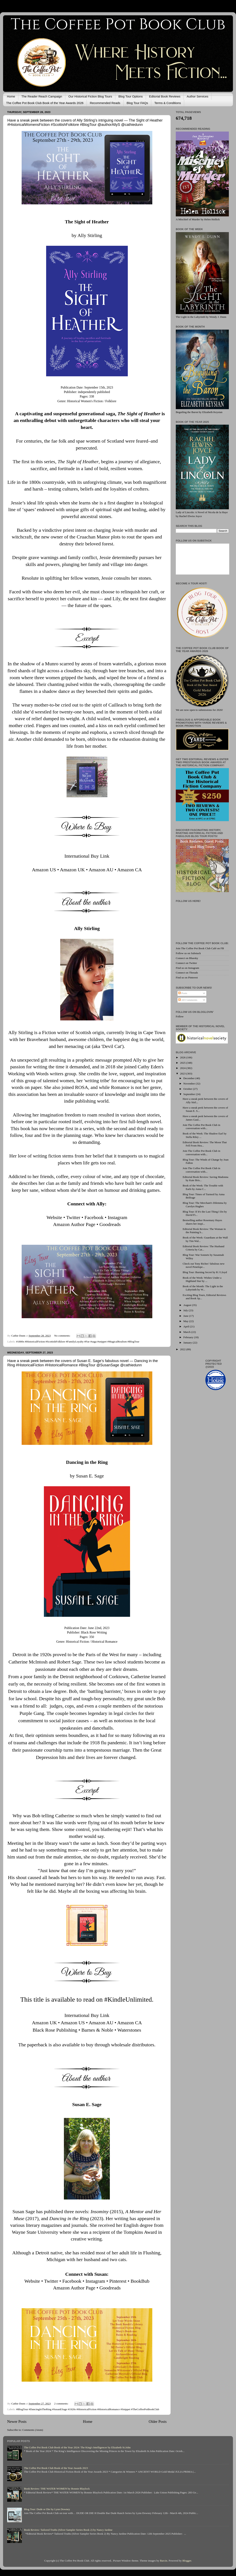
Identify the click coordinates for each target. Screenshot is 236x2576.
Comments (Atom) (32, 2429)
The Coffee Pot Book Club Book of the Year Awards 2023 (56, 2468)
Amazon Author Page (74, 1224)
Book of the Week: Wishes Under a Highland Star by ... (202, 1279)
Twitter (73, 1217)
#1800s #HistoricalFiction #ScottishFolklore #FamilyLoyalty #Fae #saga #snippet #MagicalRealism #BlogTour (77, 1341)
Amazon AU (101, 869)
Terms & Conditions (167, 103)
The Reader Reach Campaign (41, 96)
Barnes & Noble (97, 2030)
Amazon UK (72, 869)
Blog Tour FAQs (137, 103)
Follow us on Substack (188, 953)
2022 (183, 1349)
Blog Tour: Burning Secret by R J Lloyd (205, 1272)
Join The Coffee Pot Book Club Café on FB (200, 948)
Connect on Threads (187, 972)
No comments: (62, 1335)
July (186, 1310)
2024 (183, 1068)
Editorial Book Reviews (164, 96)
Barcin (163, 2560)
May (186, 1321)
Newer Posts (17, 2421)
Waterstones (129, 2030)
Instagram (117, 1217)
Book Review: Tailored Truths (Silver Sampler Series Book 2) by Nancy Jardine (68, 2529)
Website (54, 1217)
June (186, 1315)
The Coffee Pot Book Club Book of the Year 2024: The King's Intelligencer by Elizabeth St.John (77, 2447)
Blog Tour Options (130, 96)
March (187, 1331)
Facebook (94, 1217)
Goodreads (110, 1224)
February (188, 1337)
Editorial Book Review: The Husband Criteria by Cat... (203, 1248)
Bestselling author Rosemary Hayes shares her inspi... (202, 1222)
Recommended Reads (105, 103)
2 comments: (61, 2403)
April (186, 1326)
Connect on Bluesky (187, 958)
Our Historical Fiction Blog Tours (90, 96)
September (189, 1094)
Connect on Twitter (186, 963)
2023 (183, 1073)
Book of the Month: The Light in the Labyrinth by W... (203, 1288)
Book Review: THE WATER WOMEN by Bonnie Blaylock (57, 2488)
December (189, 1078)
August (187, 1305)
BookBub (140, 2281)
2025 (183, 1062)
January (188, 1342)
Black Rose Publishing (55, 2030)
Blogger (187, 2560)
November (189, 1083)
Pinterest (117, 2281)
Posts (182, 993)
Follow (180, 1016)
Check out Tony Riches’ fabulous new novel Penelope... (204, 1265)
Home (11, 96)
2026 (183, 1057)
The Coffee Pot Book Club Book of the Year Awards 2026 (44, 103)
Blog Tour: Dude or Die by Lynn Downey (47, 2509)
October (188, 1088)
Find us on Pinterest (187, 977)
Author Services (197, 96)
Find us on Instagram (187, 967)
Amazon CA (129, 869)
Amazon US (44, 869)
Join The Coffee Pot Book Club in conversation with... (201, 1126)
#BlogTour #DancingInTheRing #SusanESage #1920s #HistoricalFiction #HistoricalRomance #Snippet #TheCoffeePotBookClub (87, 2409)
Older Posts (158, 2421)
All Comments (187, 999)
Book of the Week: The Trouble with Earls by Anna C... (203, 1187)
